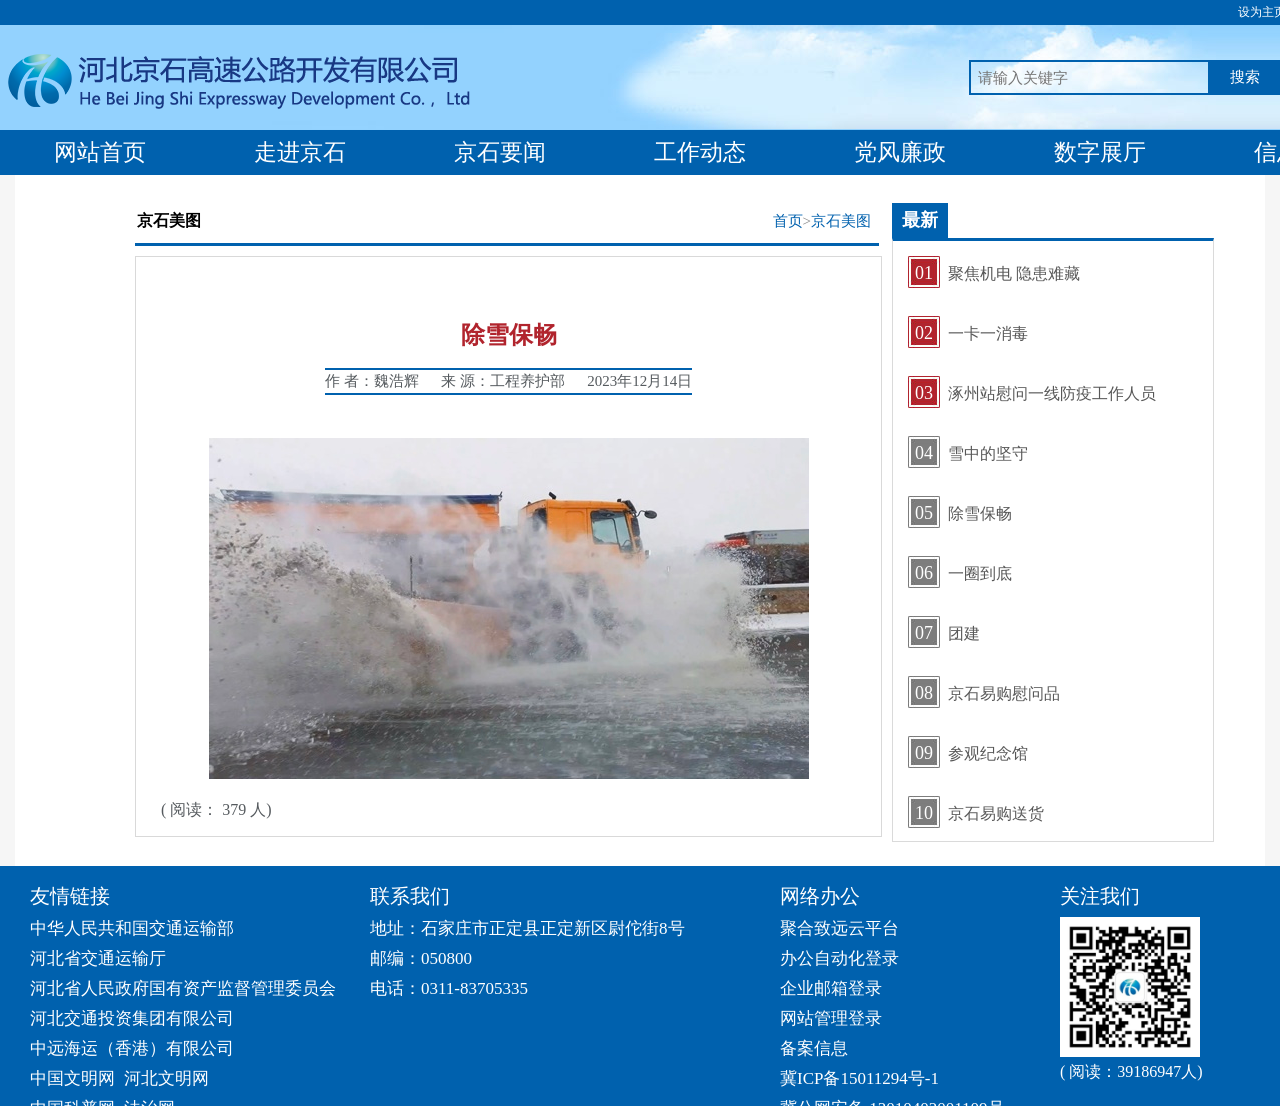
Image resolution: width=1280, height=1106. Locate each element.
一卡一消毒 (988, 333)
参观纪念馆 (988, 753)
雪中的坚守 (988, 453)
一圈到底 (980, 573)
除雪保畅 (980, 513)
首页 (788, 221)
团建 (964, 633)
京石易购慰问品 (1004, 693)
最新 (920, 220)
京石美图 (841, 221)
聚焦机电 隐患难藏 (1014, 273)
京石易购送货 (996, 813)
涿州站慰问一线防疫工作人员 (1052, 393)
